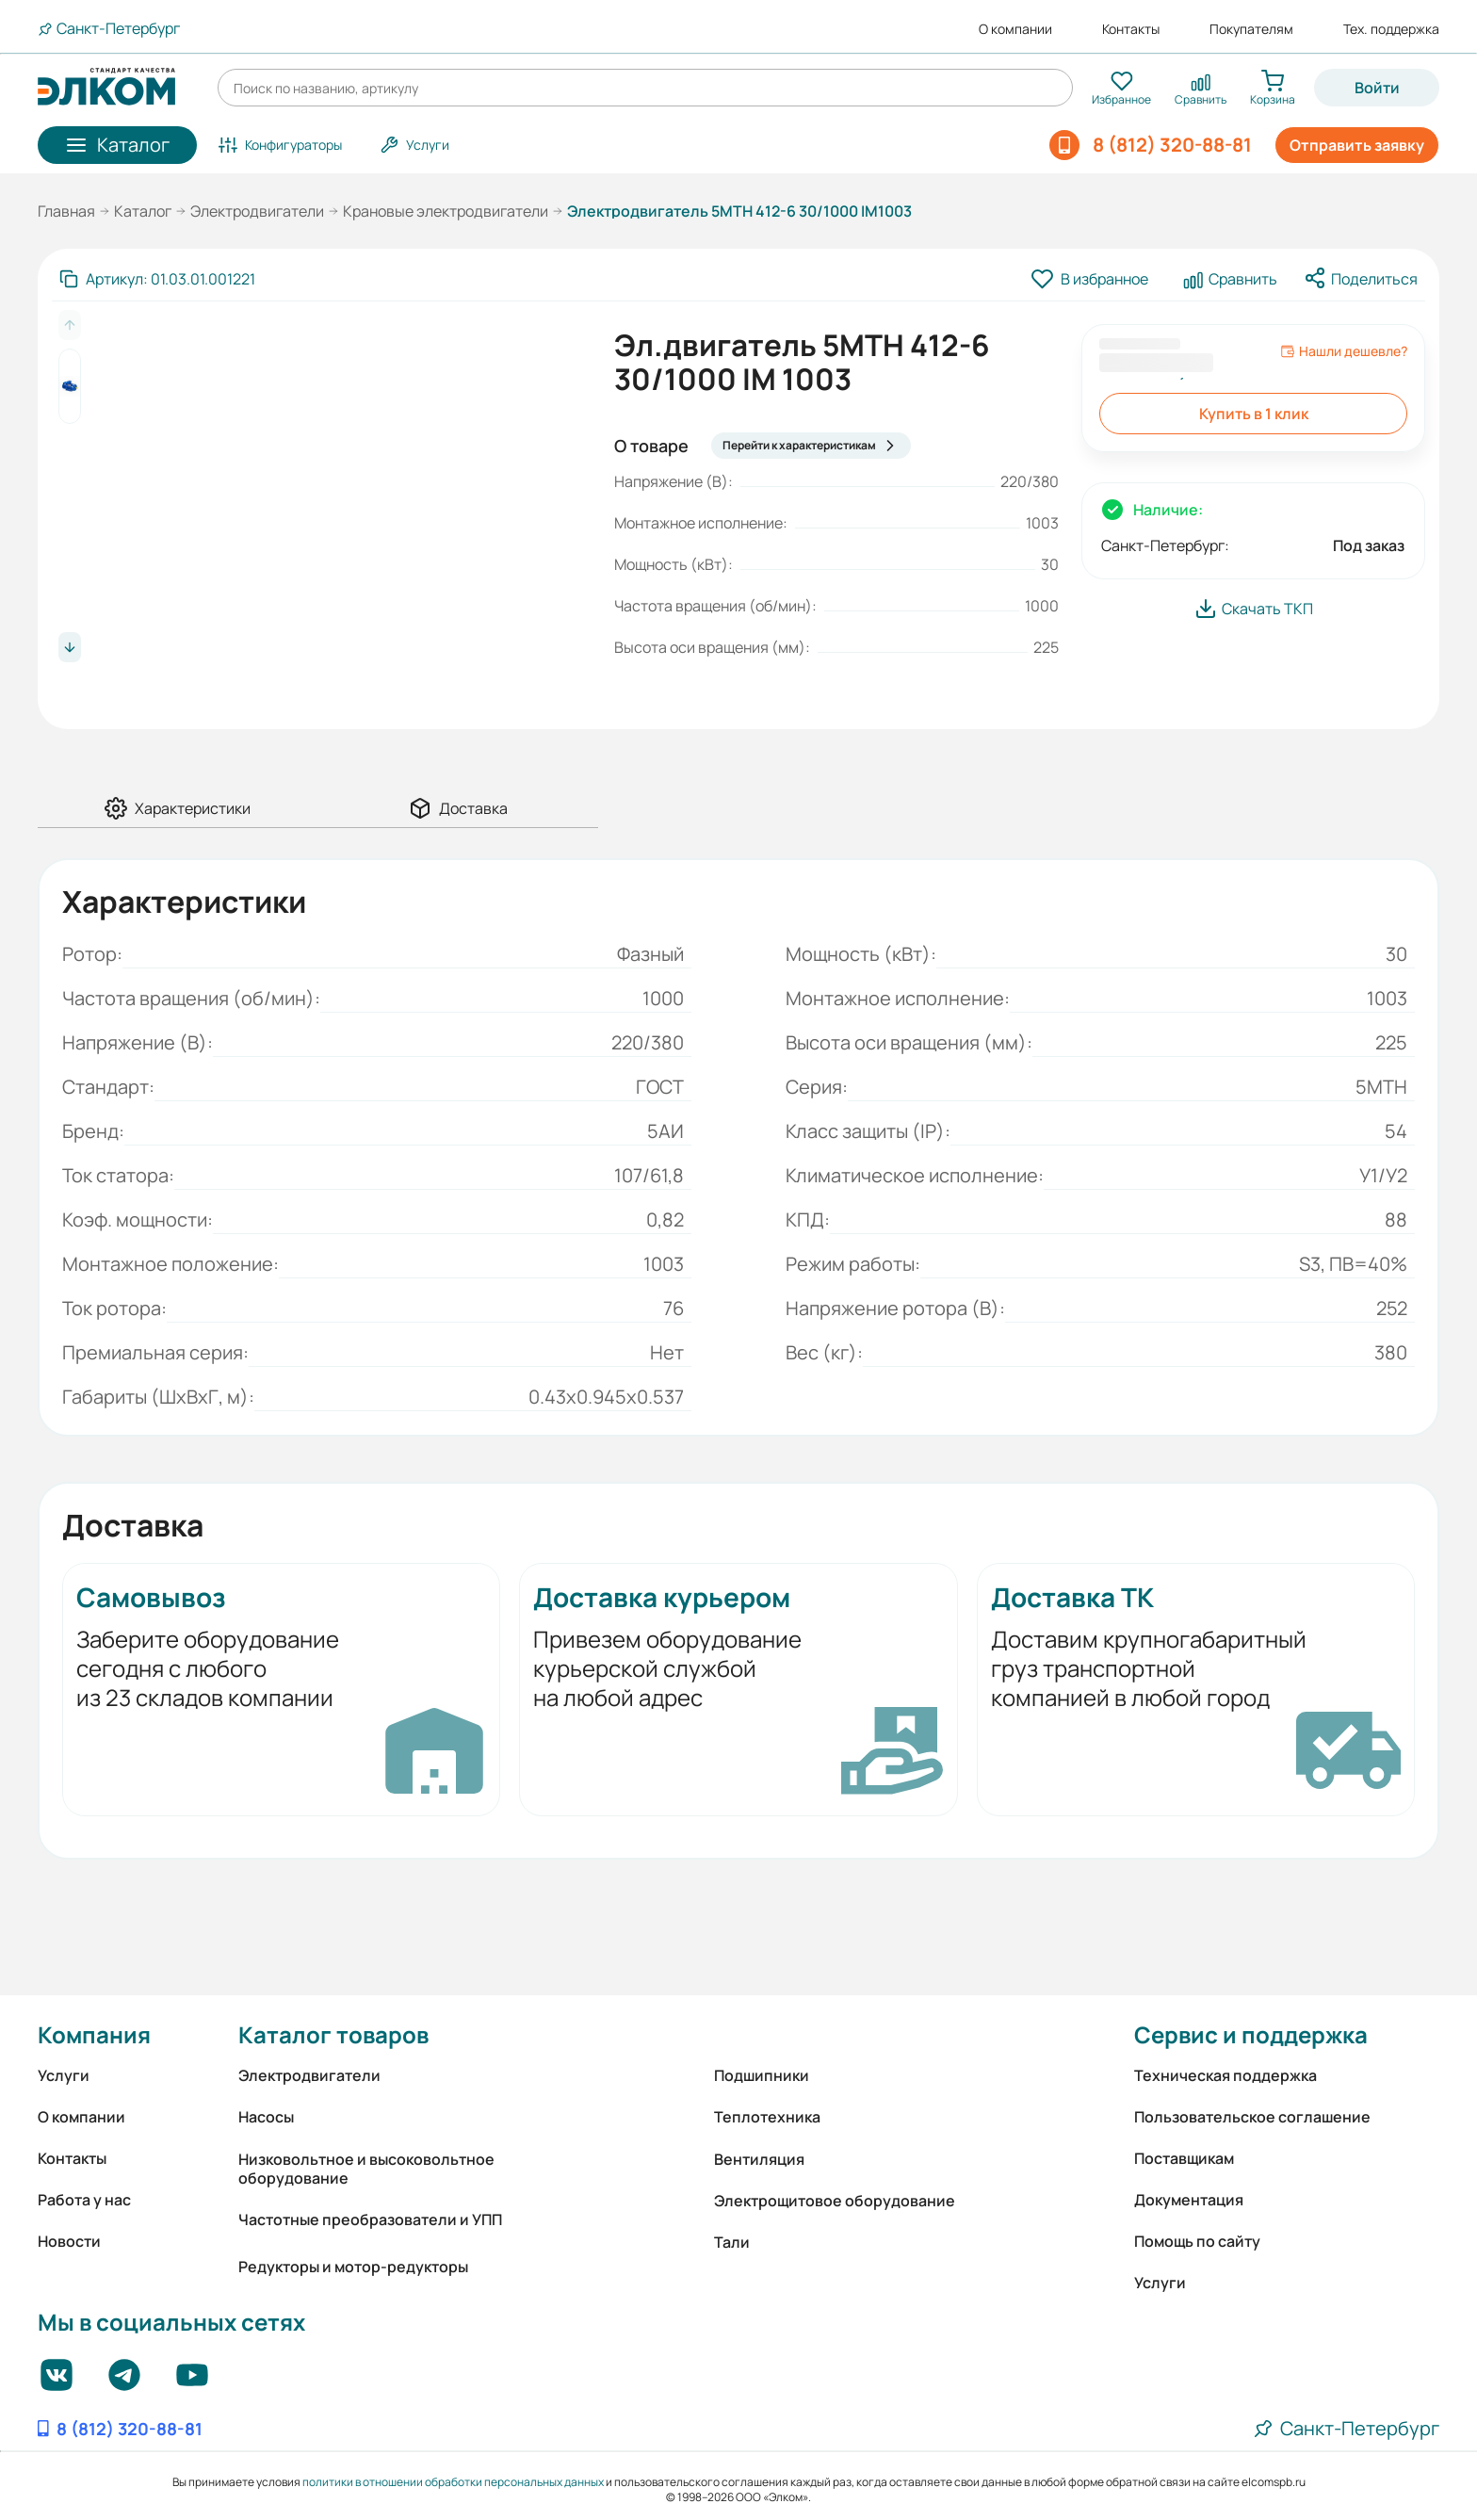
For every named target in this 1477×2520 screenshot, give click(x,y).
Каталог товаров (333, 2034)
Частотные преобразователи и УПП (370, 2219)
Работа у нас (84, 2199)
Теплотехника (767, 2116)
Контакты (1131, 29)
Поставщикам (1184, 2158)
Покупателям (1251, 29)
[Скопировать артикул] (157, 279)
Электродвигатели (257, 211)
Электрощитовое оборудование (834, 2200)
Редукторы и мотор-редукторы (353, 2266)
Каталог (142, 211)
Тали (732, 2242)
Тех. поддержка (1391, 29)
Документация (1188, 2199)
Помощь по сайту (1197, 2241)
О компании (1015, 29)
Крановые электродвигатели (445, 211)
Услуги (63, 2075)
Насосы (266, 2116)
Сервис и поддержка (1251, 2034)
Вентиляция (759, 2159)
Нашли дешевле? (1343, 351)
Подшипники (761, 2075)
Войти (1377, 87)
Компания (94, 2034)
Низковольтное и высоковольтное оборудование (366, 2168)
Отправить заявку (1357, 145)
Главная (66, 211)
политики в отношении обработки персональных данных (453, 2482)
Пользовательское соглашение (1252, 2116)
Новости (69, 2241)
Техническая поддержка (1225, 2075)
